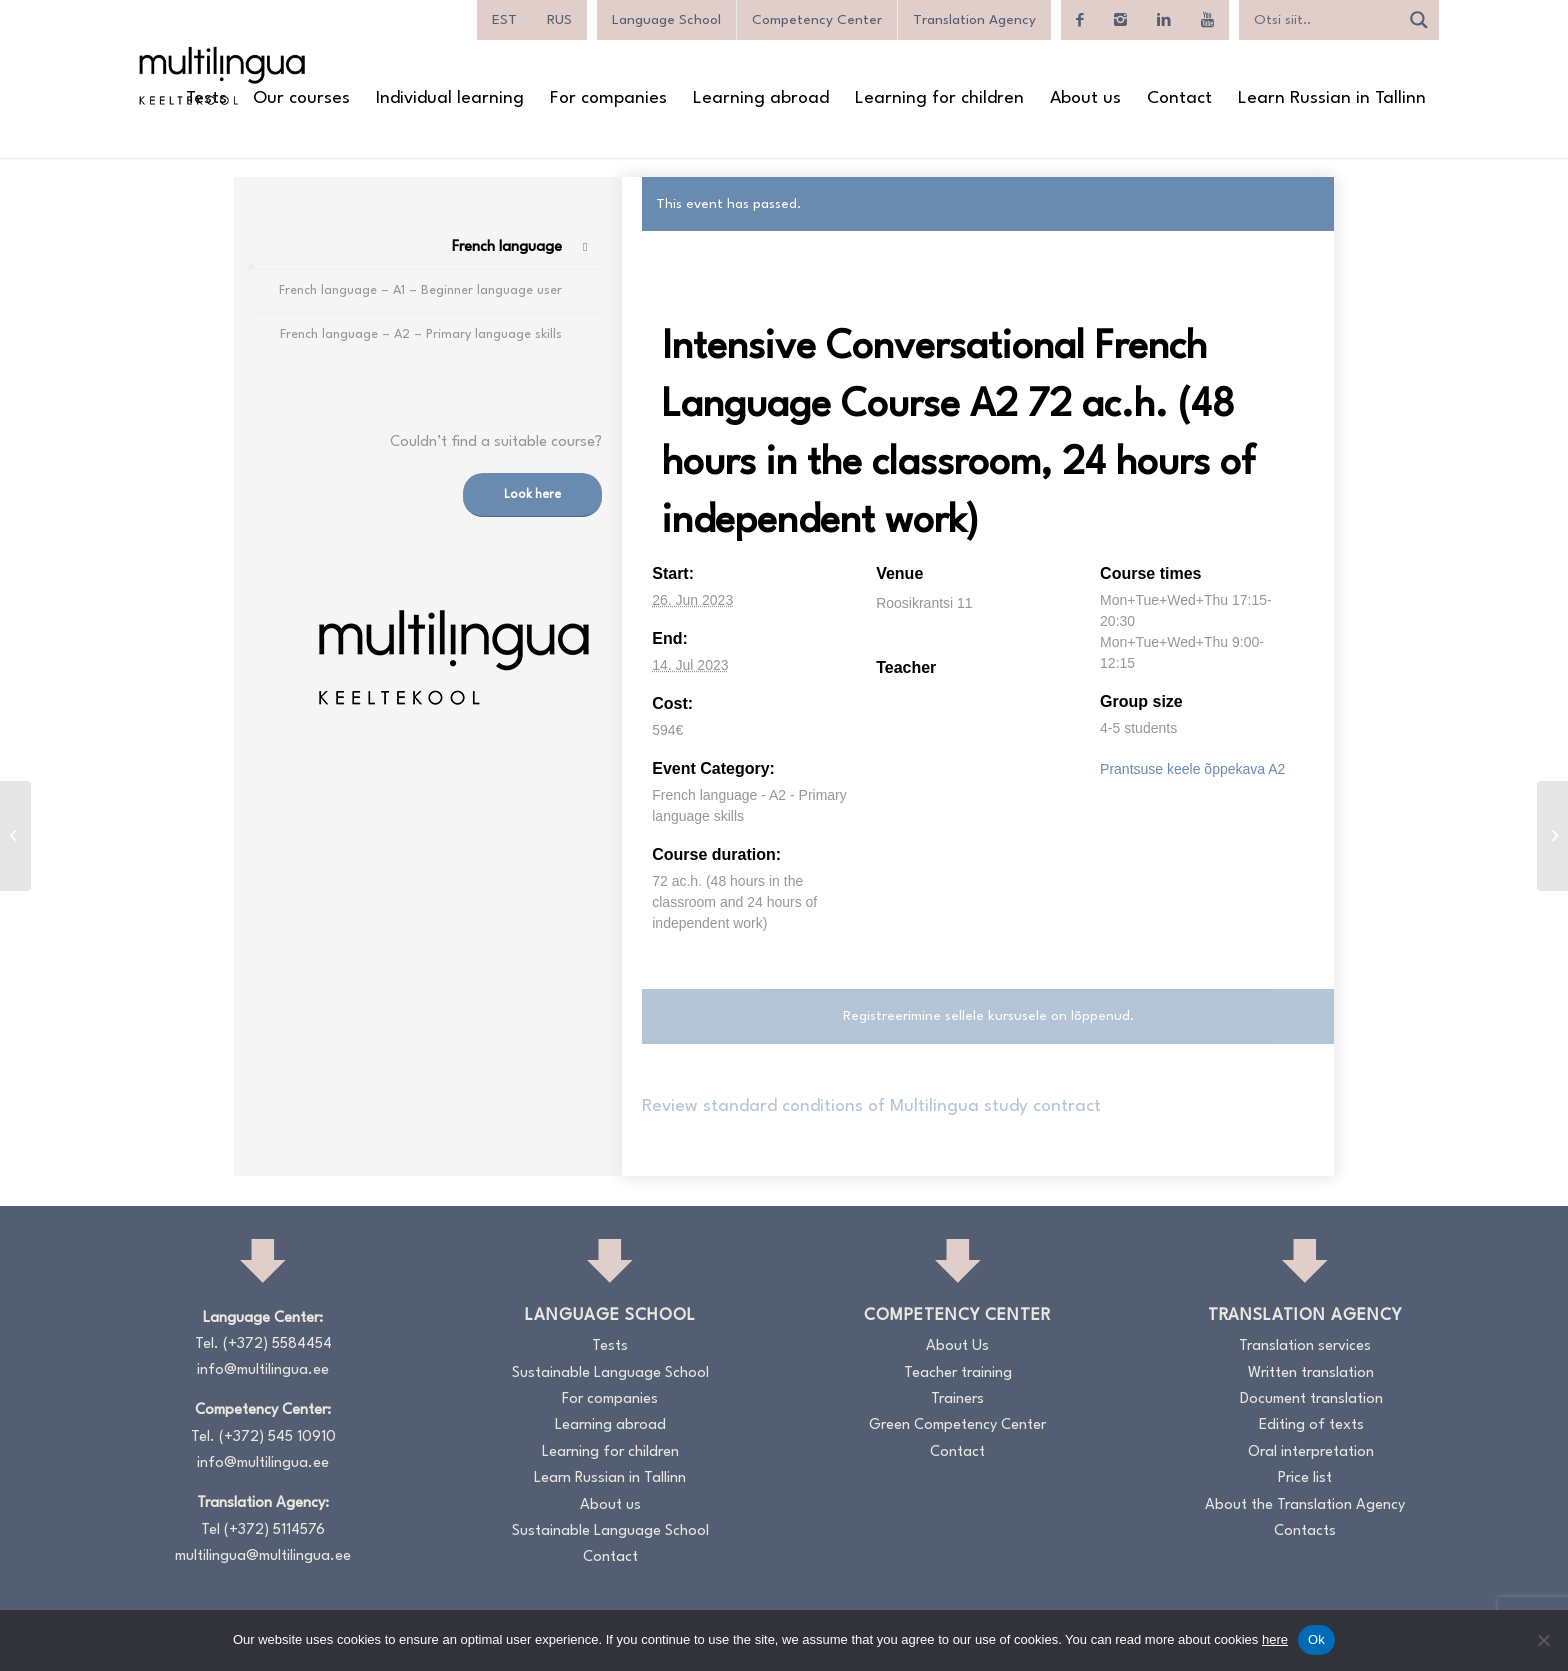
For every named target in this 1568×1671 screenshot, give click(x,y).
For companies (610, 1399)
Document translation (1311, 1399)
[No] (1543, 1640)
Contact (610, 1557)
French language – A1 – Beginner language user (420, 290)
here (1275, 1639)
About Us (957, 1346)
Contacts (1305, 1531)
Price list (1305, 1478)
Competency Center (817, 20)
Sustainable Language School (610, 1373)
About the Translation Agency (1305, 1505)
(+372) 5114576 (274, 1530)
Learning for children (610, 1452)
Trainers (957, 1399)
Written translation (1311, 1373)
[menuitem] (504, 20)
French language (507, 247)
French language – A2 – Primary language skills (421, 334)
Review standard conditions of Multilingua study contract (871, 1106)
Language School (666, 20)
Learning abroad (610, 1425)
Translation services (1305, 1346)
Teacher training (958, 1373)
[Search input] (1324, 20)
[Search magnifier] (1419, 20)
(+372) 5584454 (277, 1344)
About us (610, 1505)
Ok (1316, 1639)
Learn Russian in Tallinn (610, 1478)
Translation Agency (974, 20)
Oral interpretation (1311, 1452)
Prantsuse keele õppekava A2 (1192, 769)
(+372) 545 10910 (277, 1437)
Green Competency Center (957, 1425)
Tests (610, 1346)
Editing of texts (1311, 1425)
